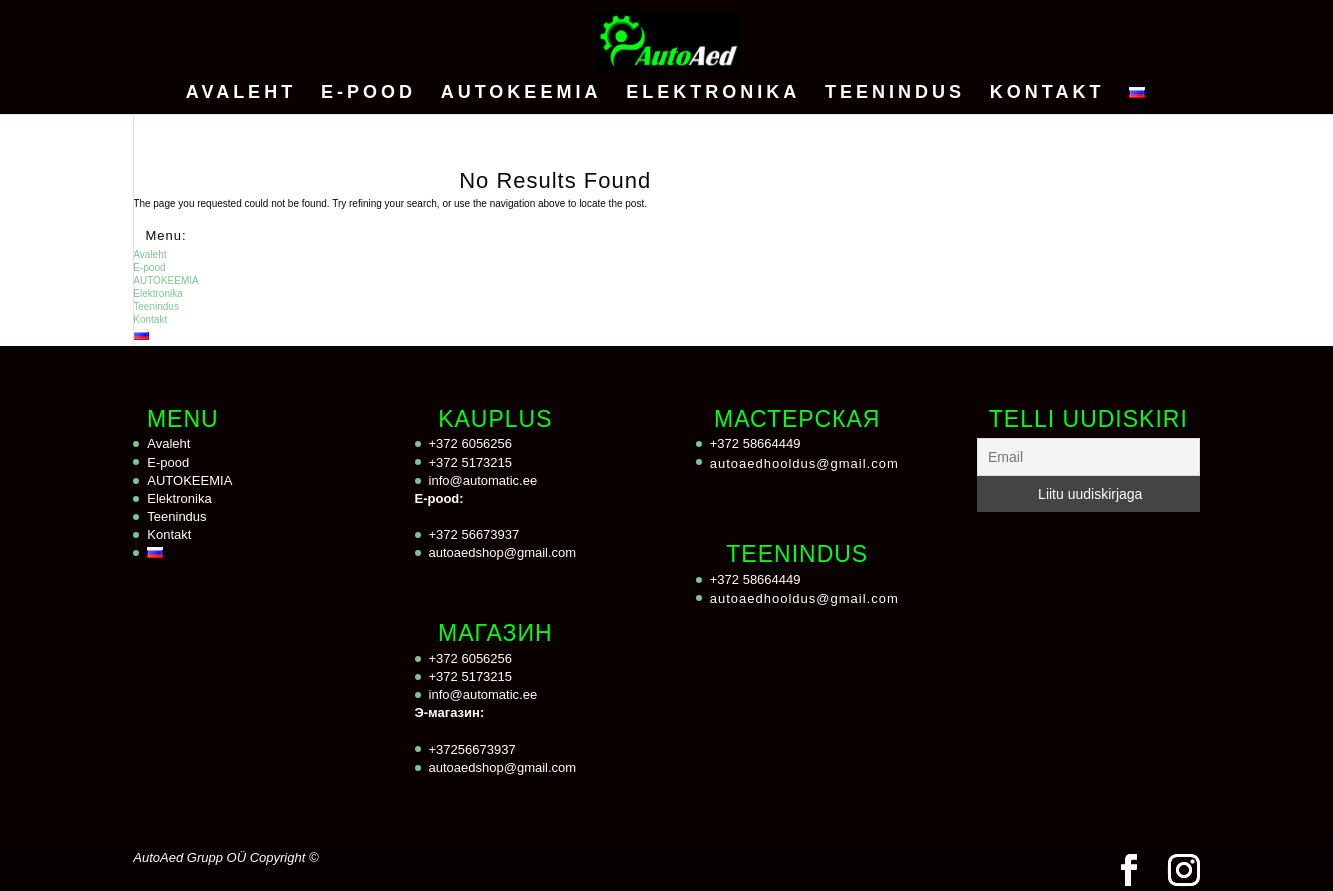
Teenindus (895, 93)
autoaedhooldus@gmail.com (804, 463)
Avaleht (241, 93)
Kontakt (1047, 93)
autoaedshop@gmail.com (503, 552)
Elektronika (713, 93)
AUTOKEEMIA (521, 93)
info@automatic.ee (483, 480)
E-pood (368, 93)
